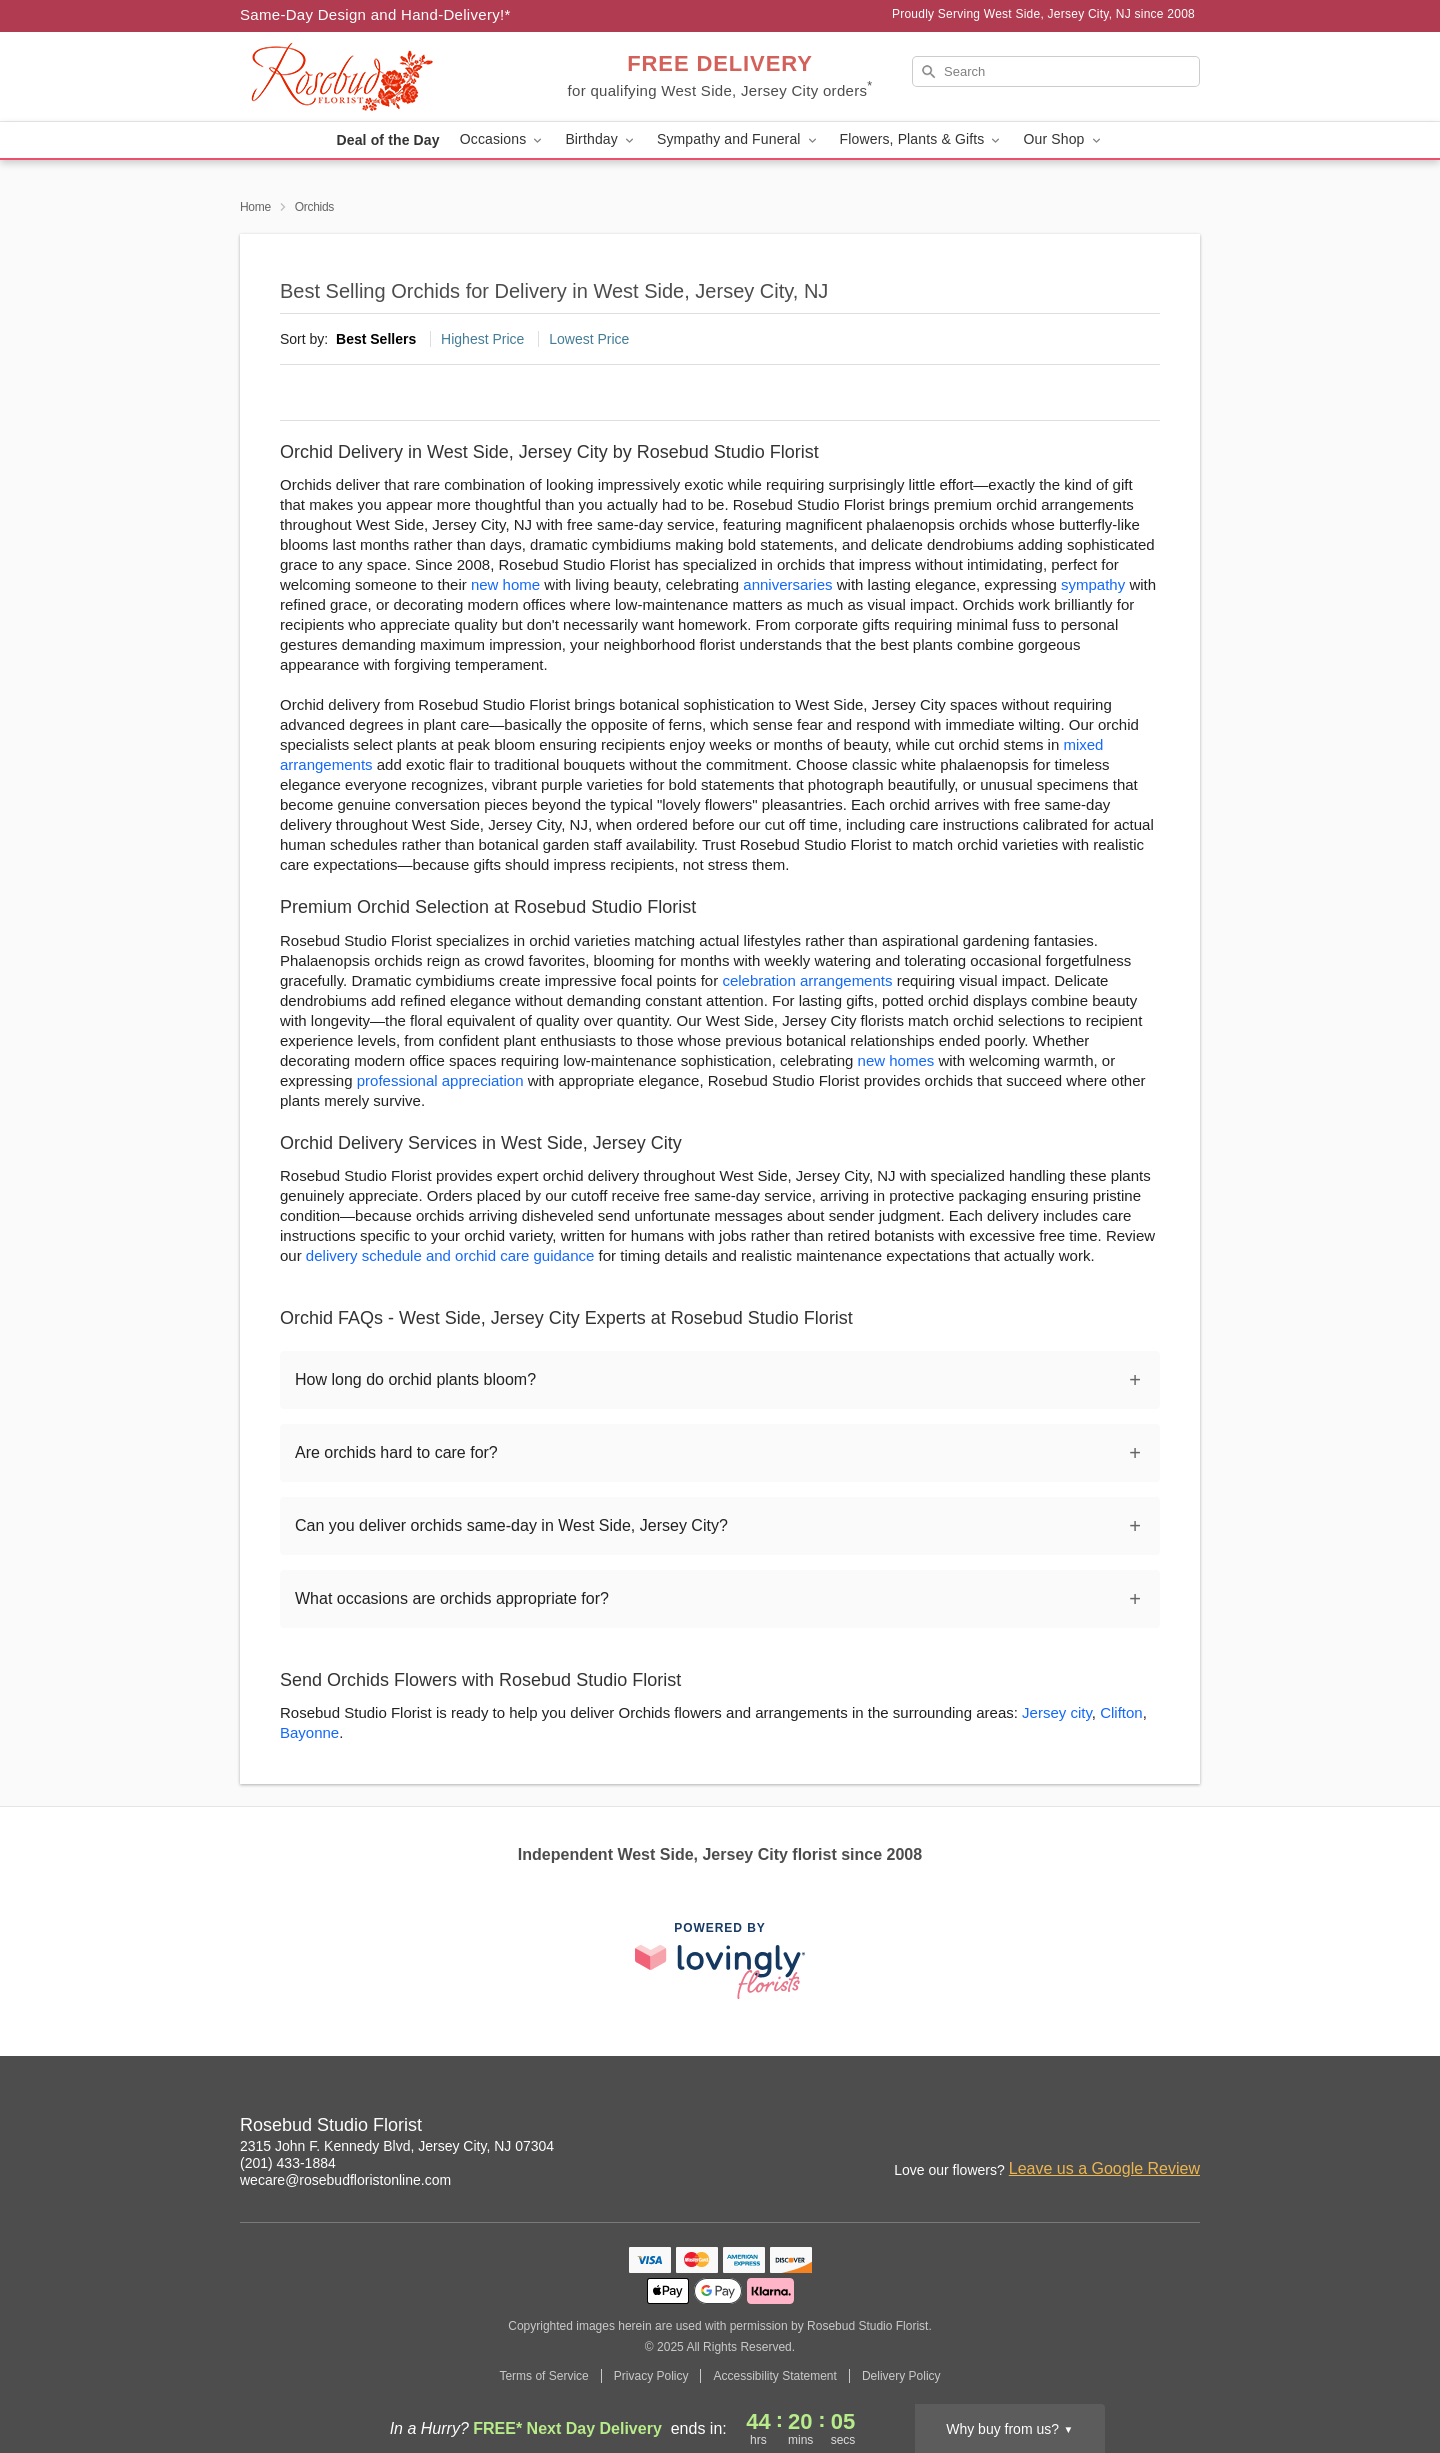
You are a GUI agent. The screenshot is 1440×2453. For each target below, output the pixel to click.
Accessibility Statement (774, 2376)
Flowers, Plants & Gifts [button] (922, 139)
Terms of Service (543, 2376)
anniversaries (787, 584)
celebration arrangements (807, 980)
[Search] (1056, 71)
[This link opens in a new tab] (720, 1960)
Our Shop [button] (1063, 139)
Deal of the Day (387, 140)
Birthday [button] (601, 139)
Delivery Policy (901, 2376)
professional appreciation (440, 1080)
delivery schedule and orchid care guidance (450, 1255)
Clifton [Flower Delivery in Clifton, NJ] (1121, 1712)
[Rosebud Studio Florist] (384, 77)
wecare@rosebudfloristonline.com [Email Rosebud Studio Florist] (345, 2180)
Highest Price (482, 339)
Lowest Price (589, 339)
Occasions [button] (503, 139)
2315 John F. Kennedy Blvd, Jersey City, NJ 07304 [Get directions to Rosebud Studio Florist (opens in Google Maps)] (397, 2146)
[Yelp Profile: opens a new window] (1186, 2128)
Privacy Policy (651, 2376)
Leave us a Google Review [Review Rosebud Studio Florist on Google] (1104, 2168)
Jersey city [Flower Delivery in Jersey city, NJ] (1057, 1712)
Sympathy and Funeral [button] (738, 139)
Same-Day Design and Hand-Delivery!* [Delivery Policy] (375, 14)
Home (255, 207)
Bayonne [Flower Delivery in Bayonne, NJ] (309, 1732)
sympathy (1093, 584)
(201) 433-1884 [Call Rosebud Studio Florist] (288, 2163)
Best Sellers (376, 339)
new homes (896, 1060)
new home (505, 584)
